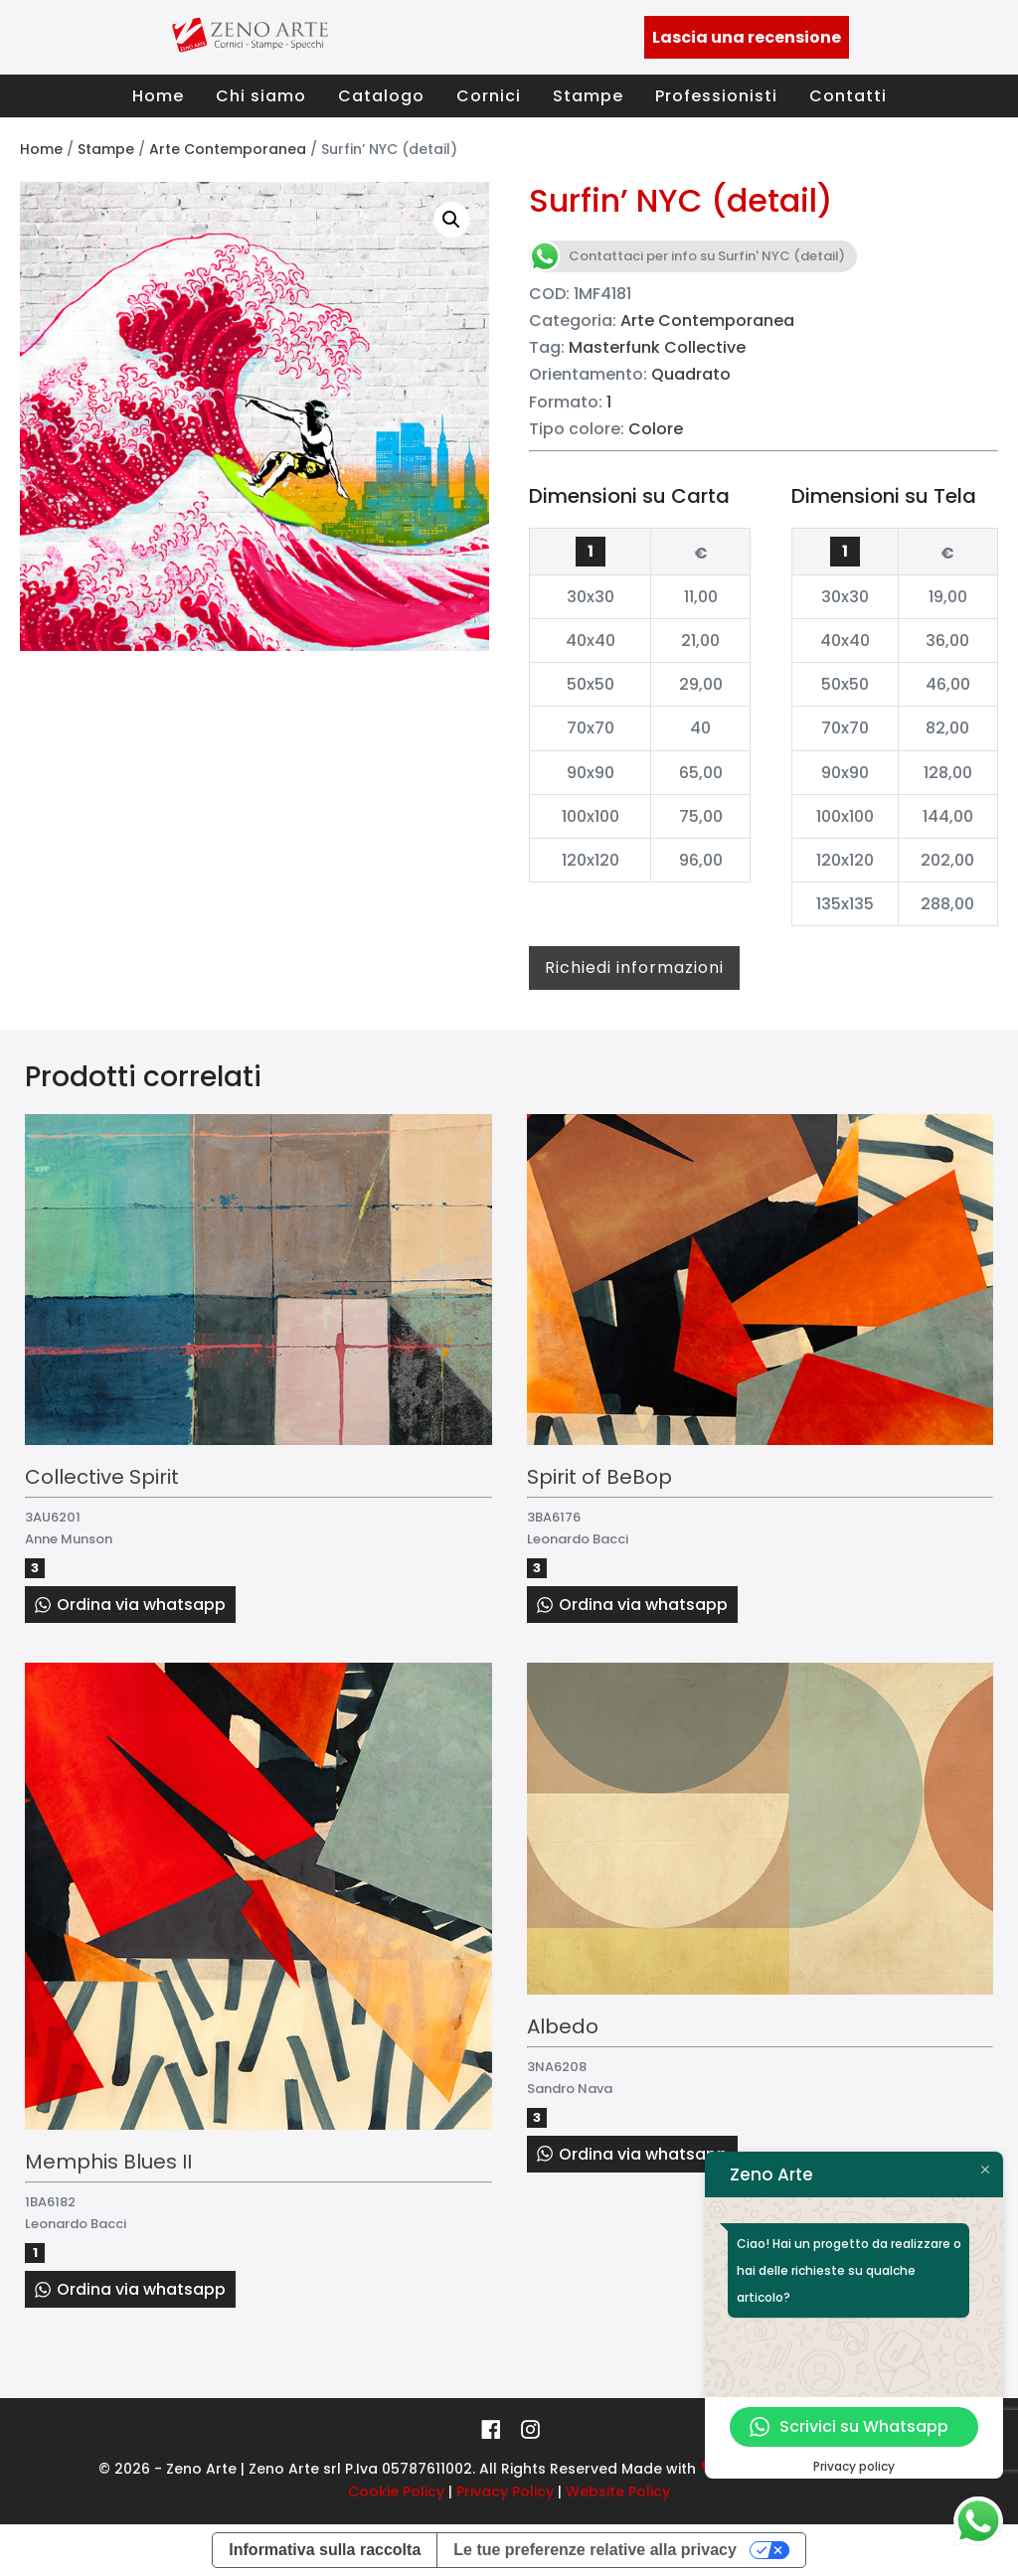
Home (158, 95)
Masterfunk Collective (657, 347)
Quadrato (691, 374)
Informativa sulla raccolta (325, 2549)
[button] (451, 220)
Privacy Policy (505, 2491)
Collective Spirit (102, 1477)
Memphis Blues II (108, 2161)
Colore (655, 428)
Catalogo (381, 95)
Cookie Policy (396, 2491)
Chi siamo (261, 95)
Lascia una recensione (746, 37)
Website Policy (618, 2491)
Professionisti (716, 95)
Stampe (588, 95)
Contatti (848, 95)
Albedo (562, 2026)
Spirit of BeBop (599, 1477)
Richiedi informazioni (634, 967)
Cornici (488, 95)
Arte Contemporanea (227, 149)
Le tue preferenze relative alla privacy (595, 2549)
